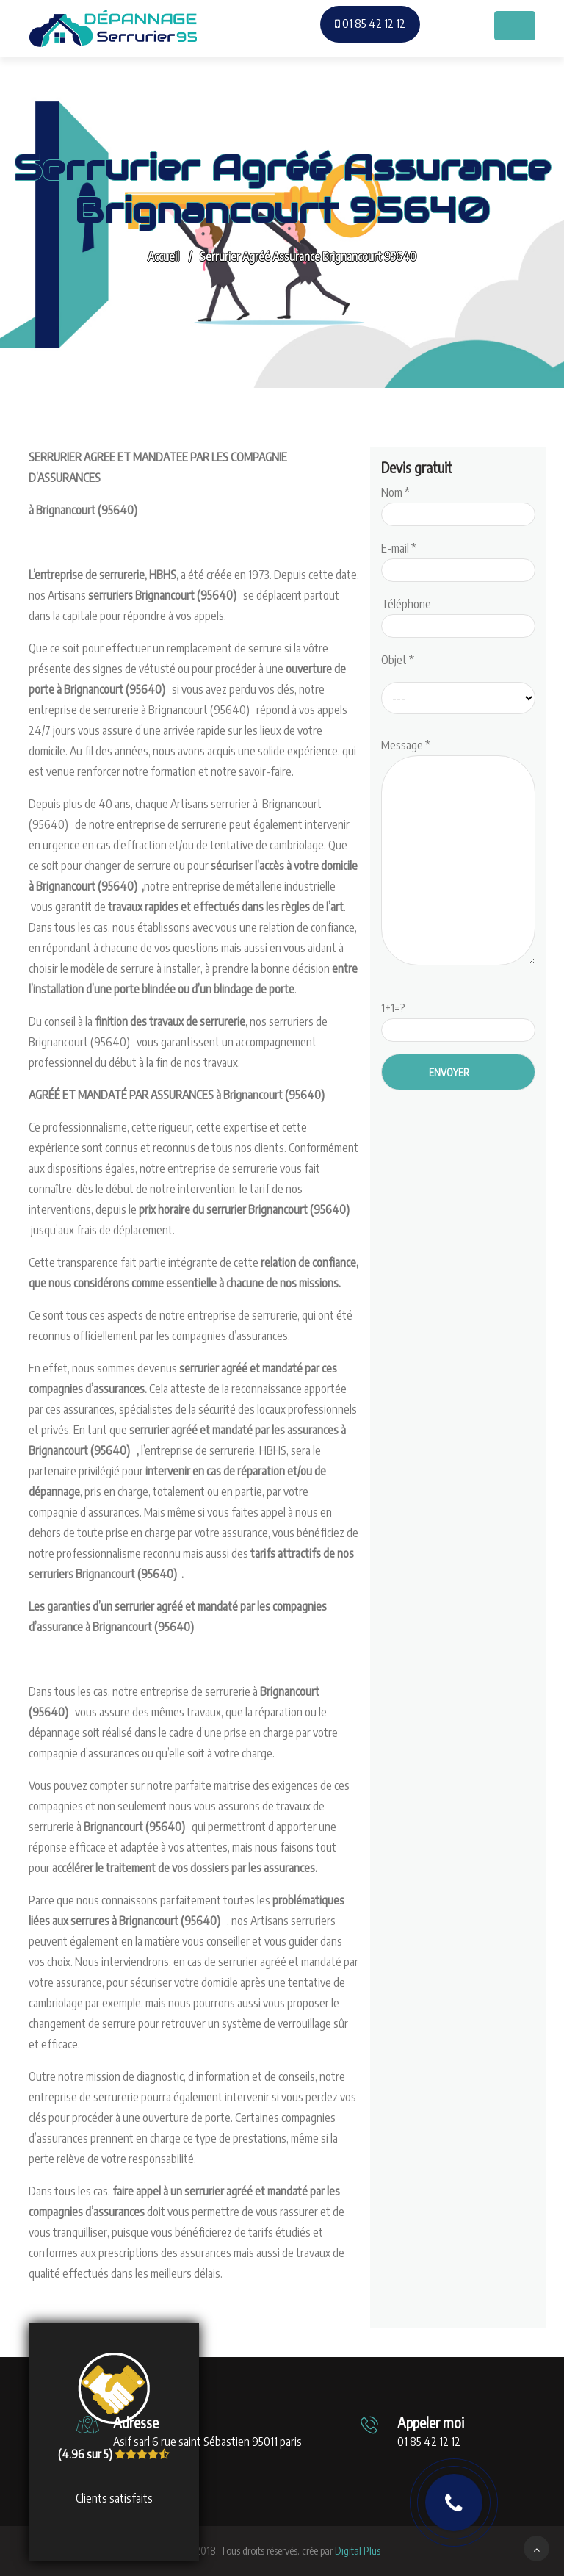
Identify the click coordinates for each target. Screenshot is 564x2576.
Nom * (458, 503)
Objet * (397, 659)
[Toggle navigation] (514, 25)
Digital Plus (357, 2550)
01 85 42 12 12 (370, 23)
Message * (458, 853)
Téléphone (458, 615)
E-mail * (458, 559)
